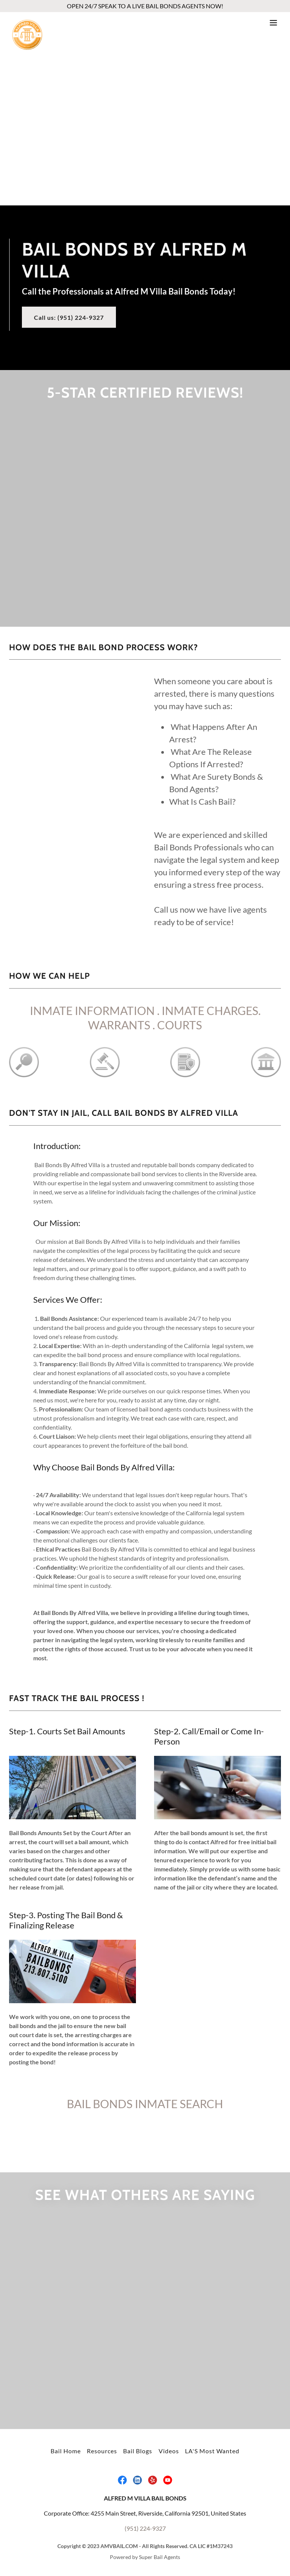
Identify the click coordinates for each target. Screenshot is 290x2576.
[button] (273, 22)
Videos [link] (169, 2450)
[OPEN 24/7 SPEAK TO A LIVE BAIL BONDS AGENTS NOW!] (145, 6)
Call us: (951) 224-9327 (69, 317)
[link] (27, 23)
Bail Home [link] (66, 2450)
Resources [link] (102, 2450)
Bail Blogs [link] (137, 2450)
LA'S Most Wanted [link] (212, 2450)
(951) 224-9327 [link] (145, 2528)
